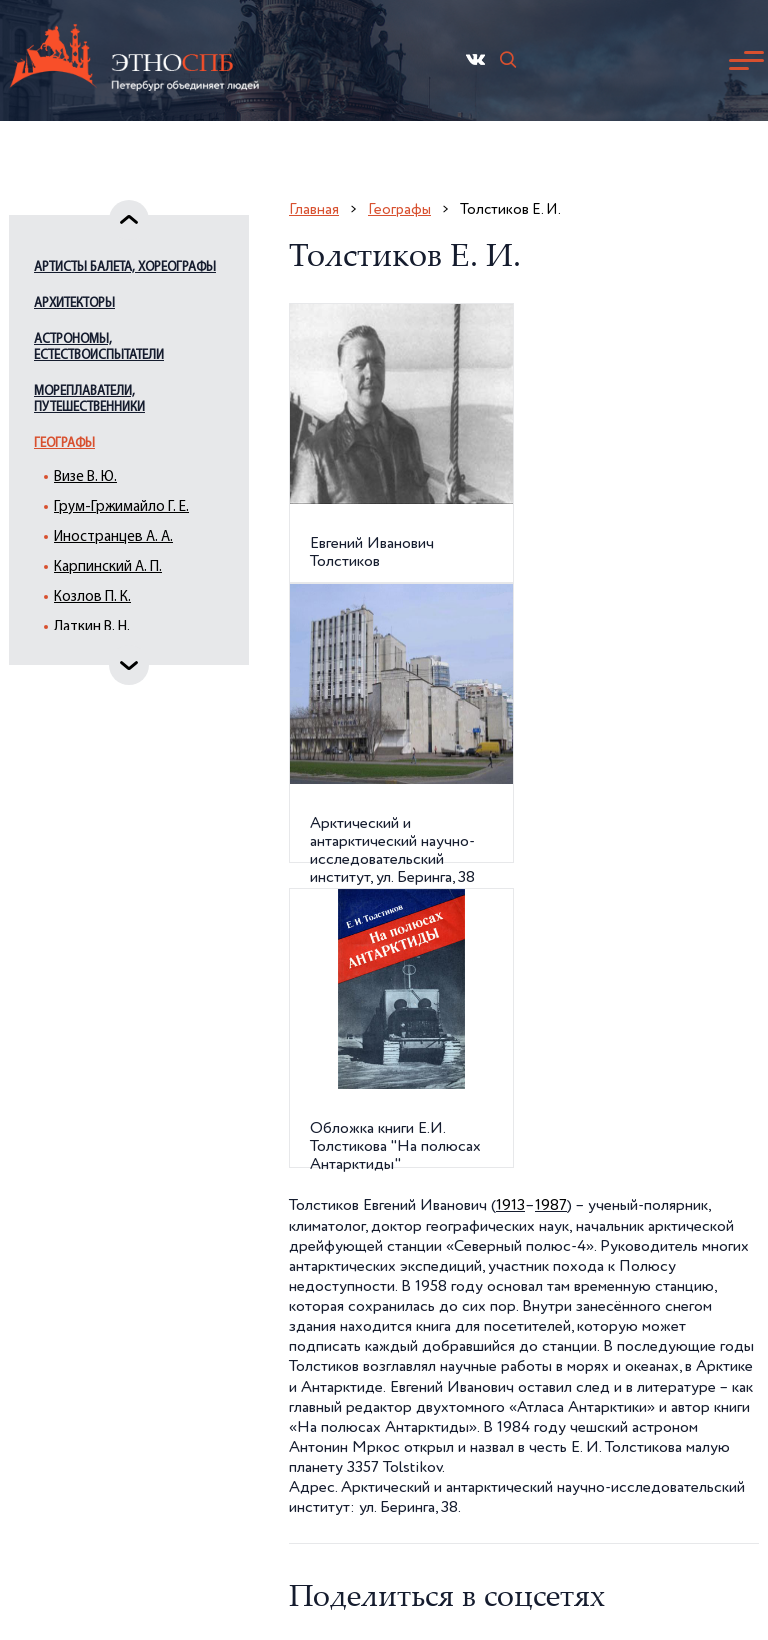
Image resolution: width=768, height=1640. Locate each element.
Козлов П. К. (92, 597)
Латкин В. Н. (92, 627)
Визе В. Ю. (85, 477)
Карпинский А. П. (108, 567)
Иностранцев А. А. (113, 537)
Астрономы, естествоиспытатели (99, 347)
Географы (64, 443)
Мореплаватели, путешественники (89, 399)
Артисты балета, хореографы (125, 267)
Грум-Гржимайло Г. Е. (121, 507)
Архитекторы (74, 303)
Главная (314, 209)
